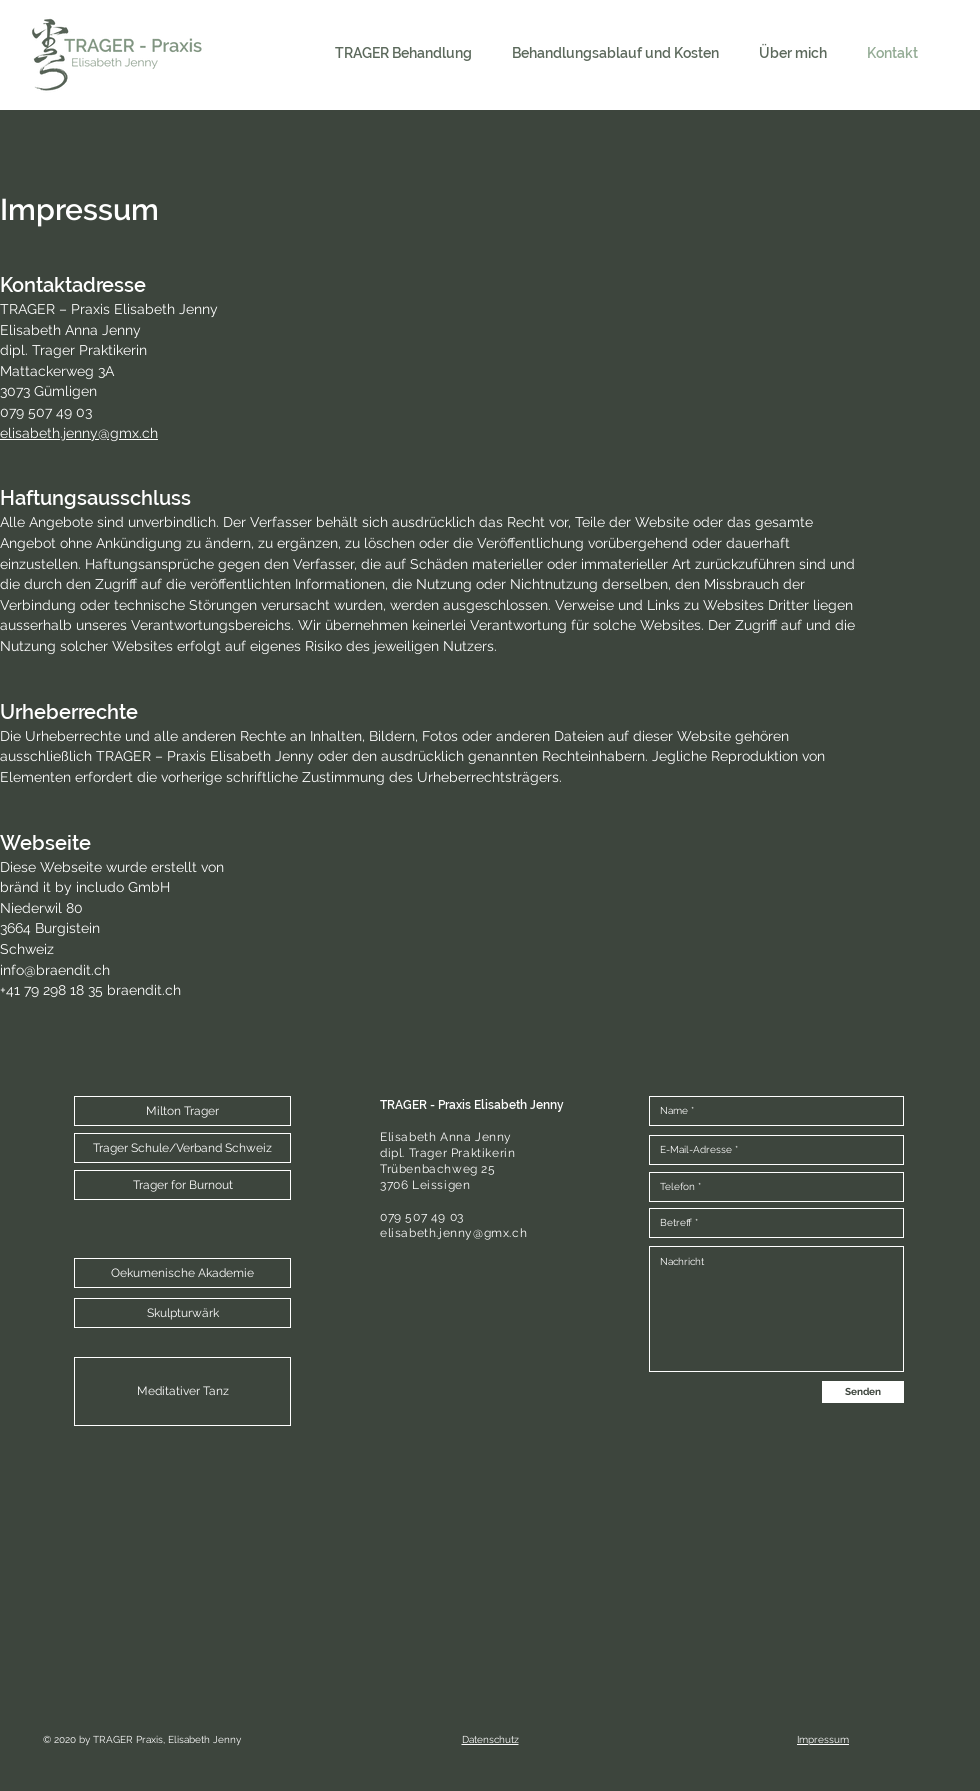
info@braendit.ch (55, 970)
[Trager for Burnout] (182, 1185)
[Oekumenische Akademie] (182, 1273)
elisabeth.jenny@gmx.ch (79, 433)
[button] (182, 1111)
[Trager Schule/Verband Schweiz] (182, 1148)
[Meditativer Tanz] (182, 1391)
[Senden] (863, 1392)
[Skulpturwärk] (182, 1313)
